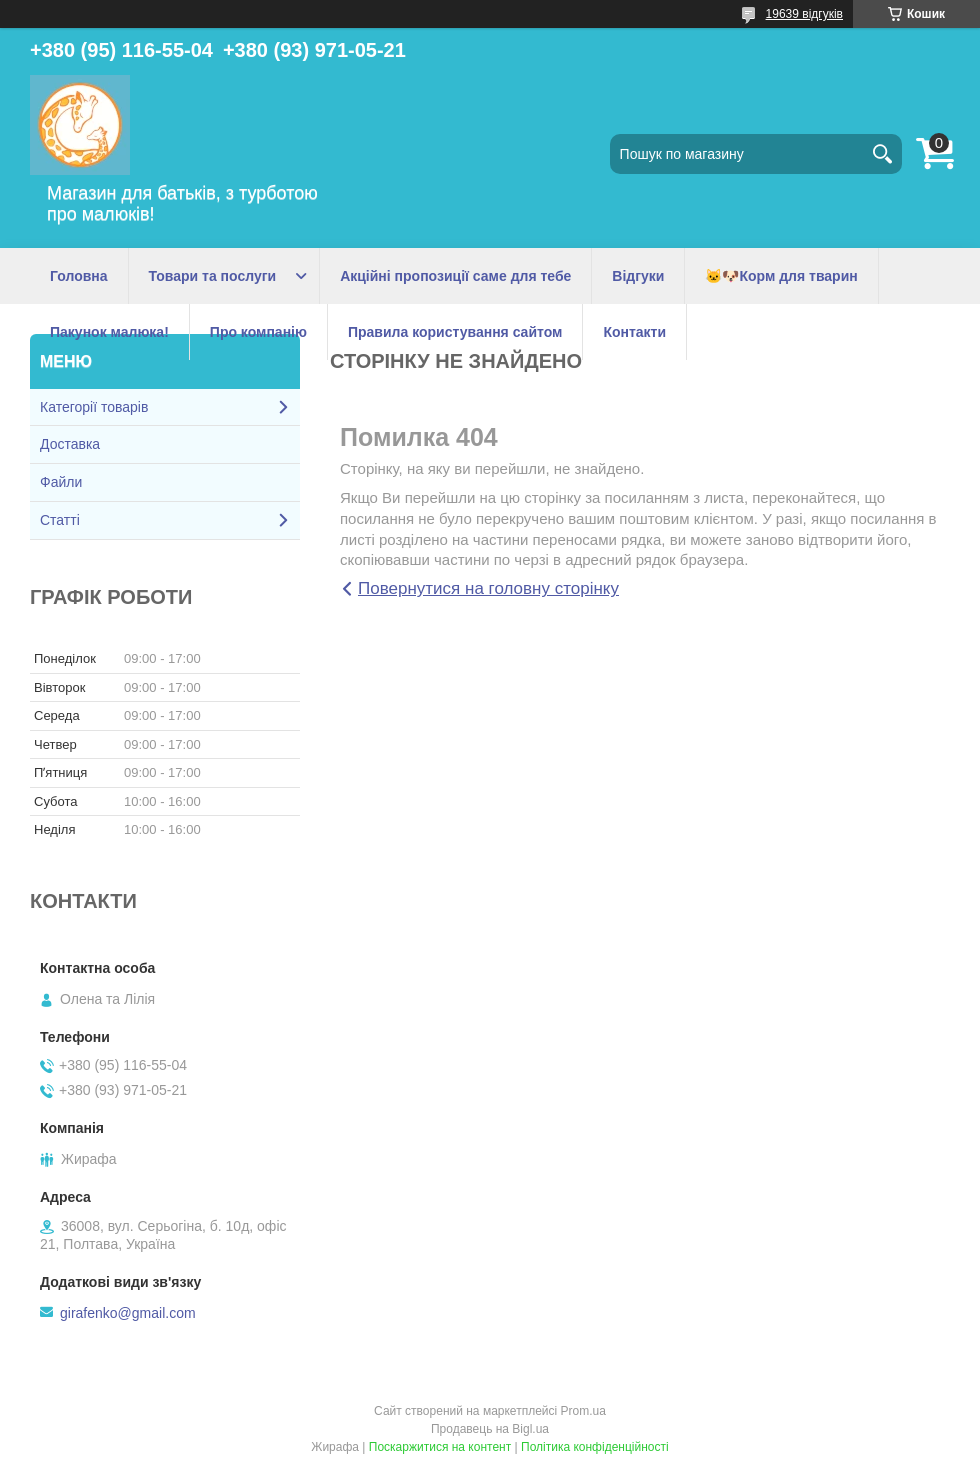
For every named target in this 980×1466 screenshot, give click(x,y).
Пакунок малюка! (109, 332)
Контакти (634, 332)
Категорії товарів (94, 407)
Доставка (70, 444)
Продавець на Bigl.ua (490, 1429)
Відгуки (638, 276)
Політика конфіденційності (595, 1447)
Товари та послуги (213, 276)
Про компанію (258, 332)
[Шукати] (882, 154)
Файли (61, 482)
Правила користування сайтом (455, 332)
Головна (79, 276)
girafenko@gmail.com (128, 1313)
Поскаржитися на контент (440, 1447)
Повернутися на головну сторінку (488, 588)
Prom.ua (583, 1411)
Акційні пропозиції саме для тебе (455, 276)
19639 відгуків (804, 14)
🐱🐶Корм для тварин (781, 276)
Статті (60, 520)
